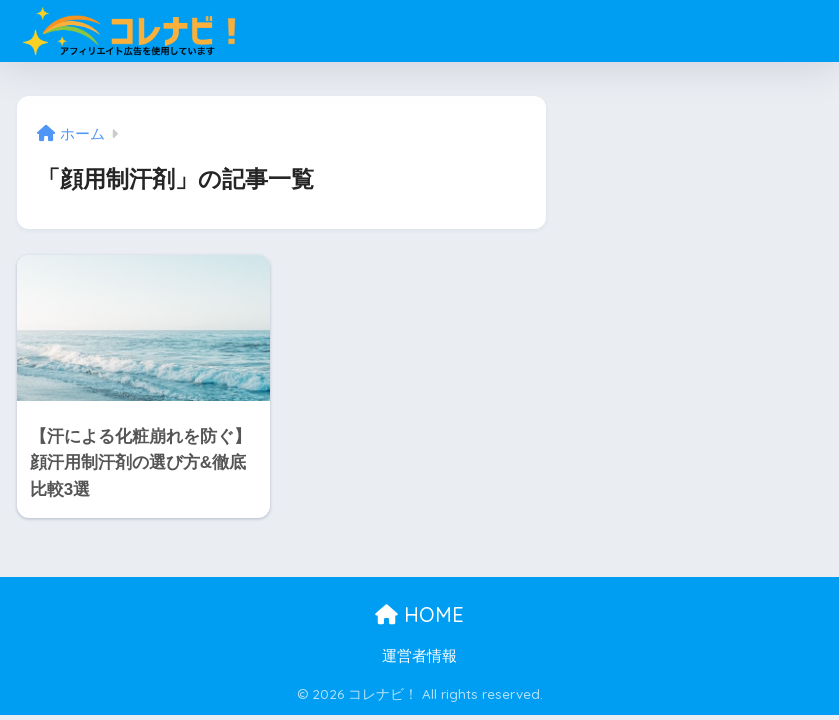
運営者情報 (419, 656)
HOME (419, 614)
